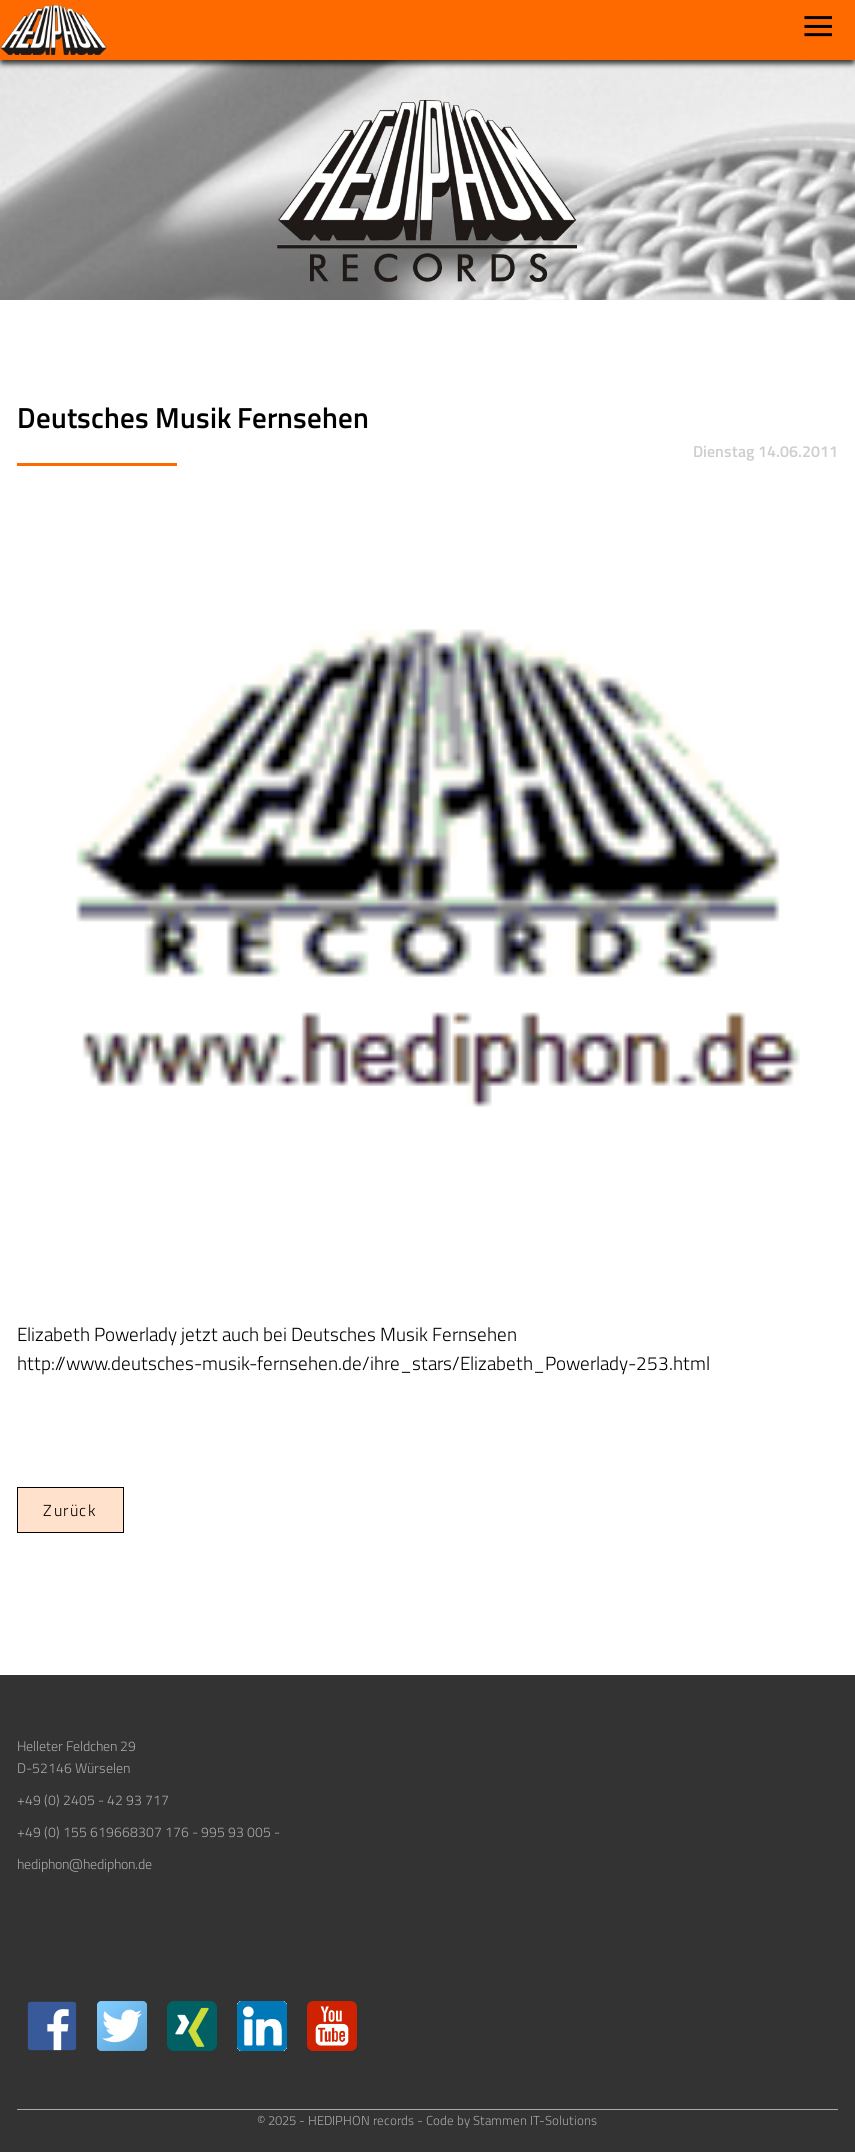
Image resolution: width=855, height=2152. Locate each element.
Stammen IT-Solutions (535, 2120)
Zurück (70, 1510)
